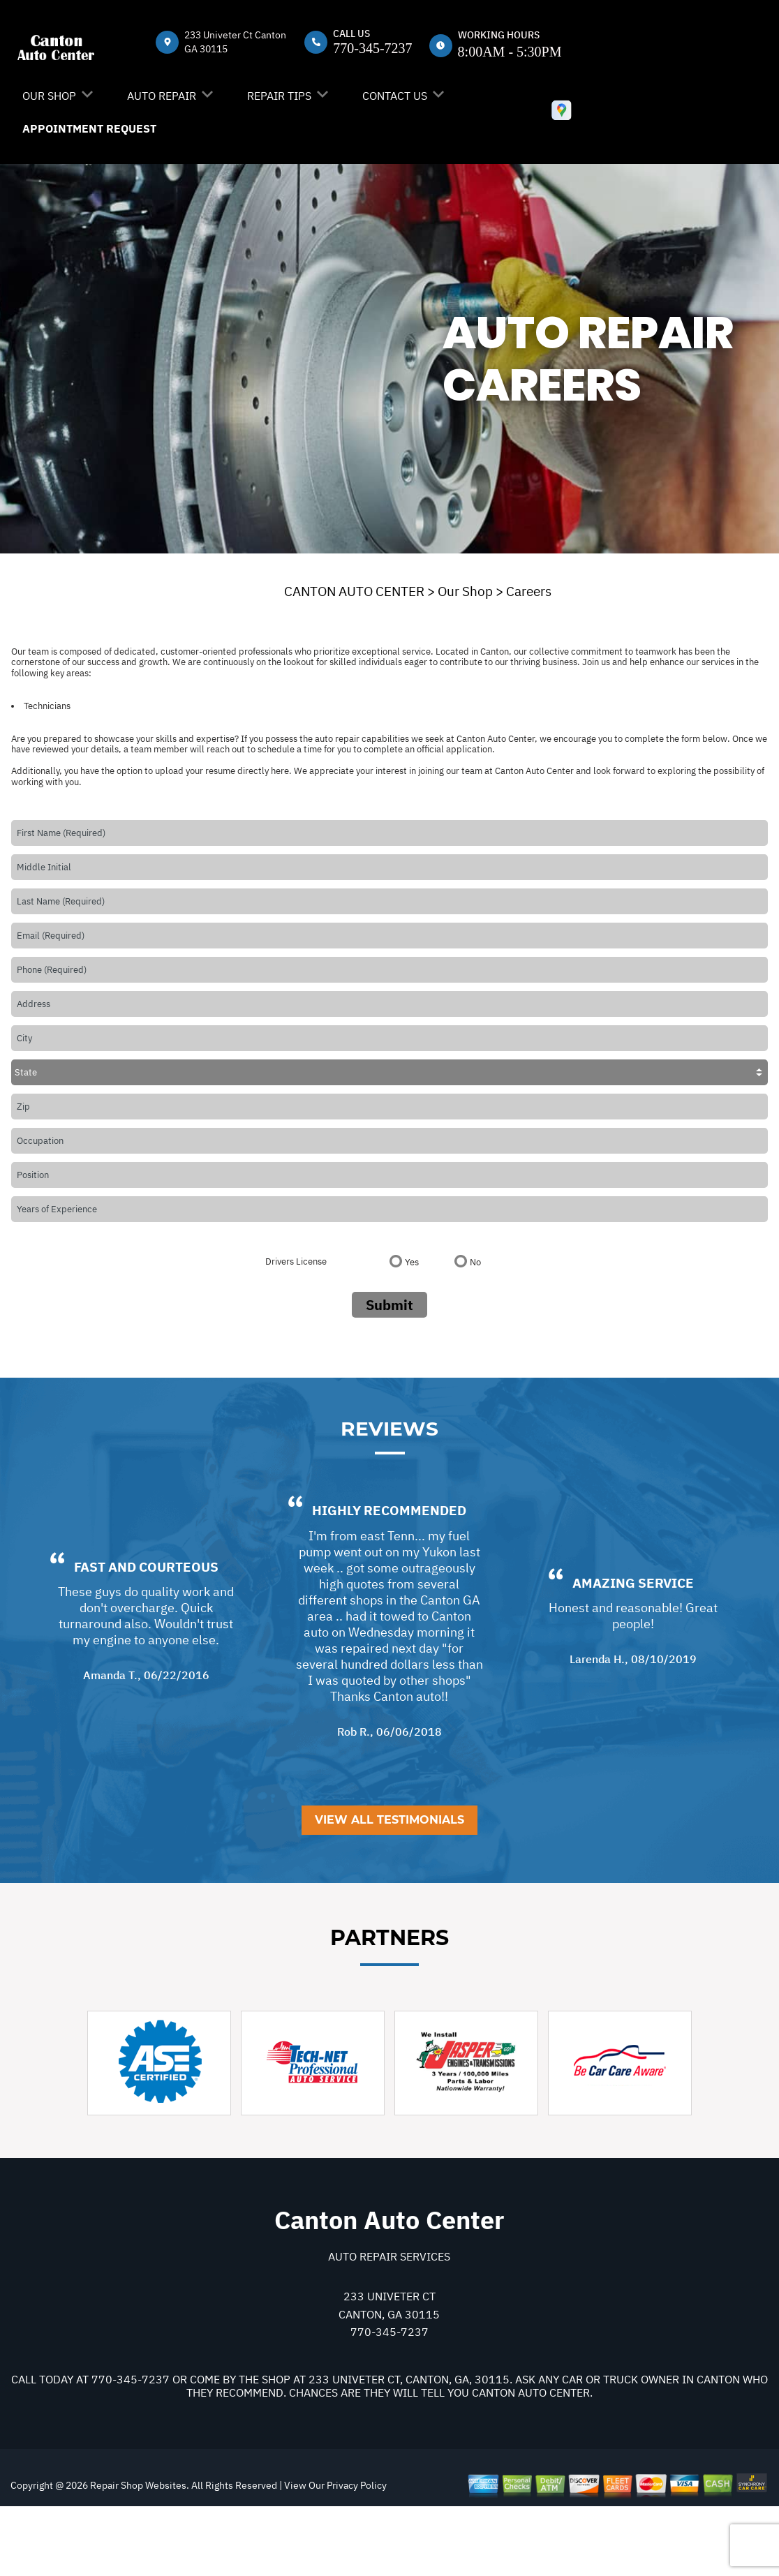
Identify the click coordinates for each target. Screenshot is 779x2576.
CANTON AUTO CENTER (354, 591)
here (280, 771)
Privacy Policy (357, 2552)
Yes (412, 1261)
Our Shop (49, 96)
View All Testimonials (389, 1886)
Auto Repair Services (389, 2323)
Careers (528, 591)
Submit (389, 1304)
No (475, 1261)
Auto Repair (161, 96)
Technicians (47, 706)
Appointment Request (89, 128)
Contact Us (394, 96)
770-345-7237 (372, 48)
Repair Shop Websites (137, 2552)
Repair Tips (279, 96)
